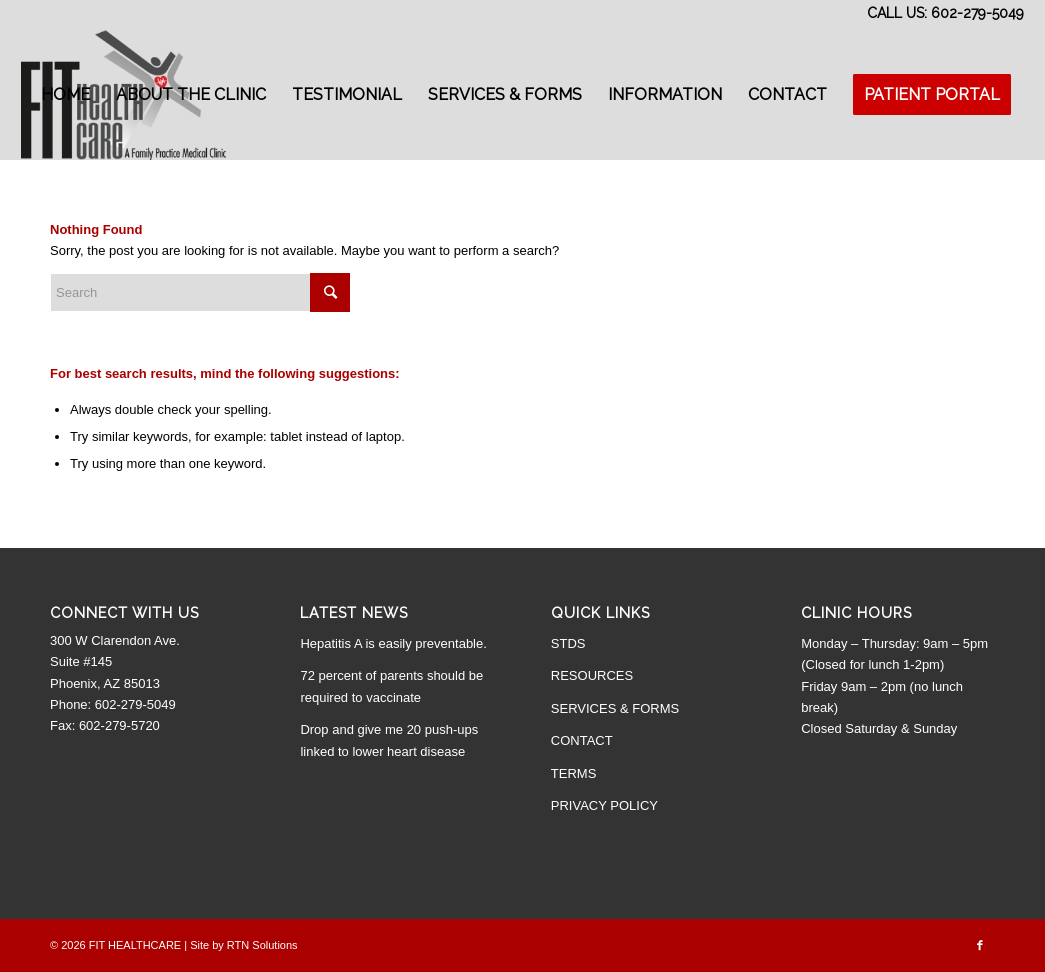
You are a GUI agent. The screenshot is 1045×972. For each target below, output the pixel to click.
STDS (568, 643)
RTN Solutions (262, 945)
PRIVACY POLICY (604, 805)
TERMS (574, 773)
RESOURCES (592, 675)
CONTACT (582, 740)
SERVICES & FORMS (615, 708)
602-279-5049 (977, 13)
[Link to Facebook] (980, 945)
